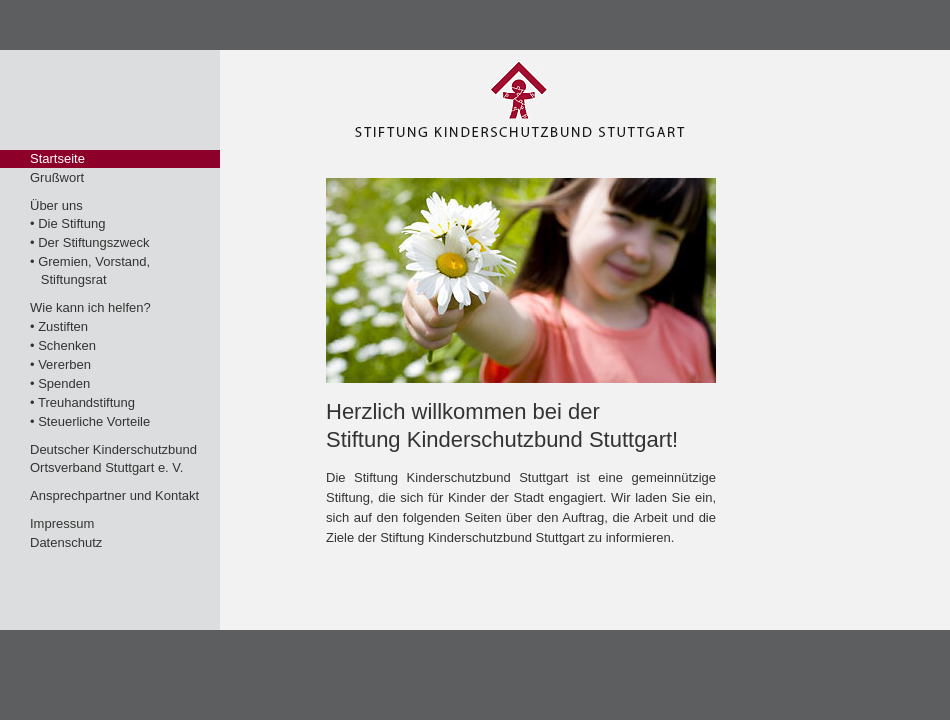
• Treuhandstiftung (82, 402)
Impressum (62, 523)
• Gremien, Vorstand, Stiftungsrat (90, 270)
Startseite (57, 158)
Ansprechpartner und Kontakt (114, 495)
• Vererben (60, 364)
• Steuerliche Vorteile (90, 421)
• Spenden (60, 383)
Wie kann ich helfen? (90, 307)
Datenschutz (66, 542)
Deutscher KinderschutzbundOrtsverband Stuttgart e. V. (113, 458)
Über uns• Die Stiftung (67, 214)
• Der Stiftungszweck (89, 242)
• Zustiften (59, 326)
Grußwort (57, 177)
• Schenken (63, 345)
